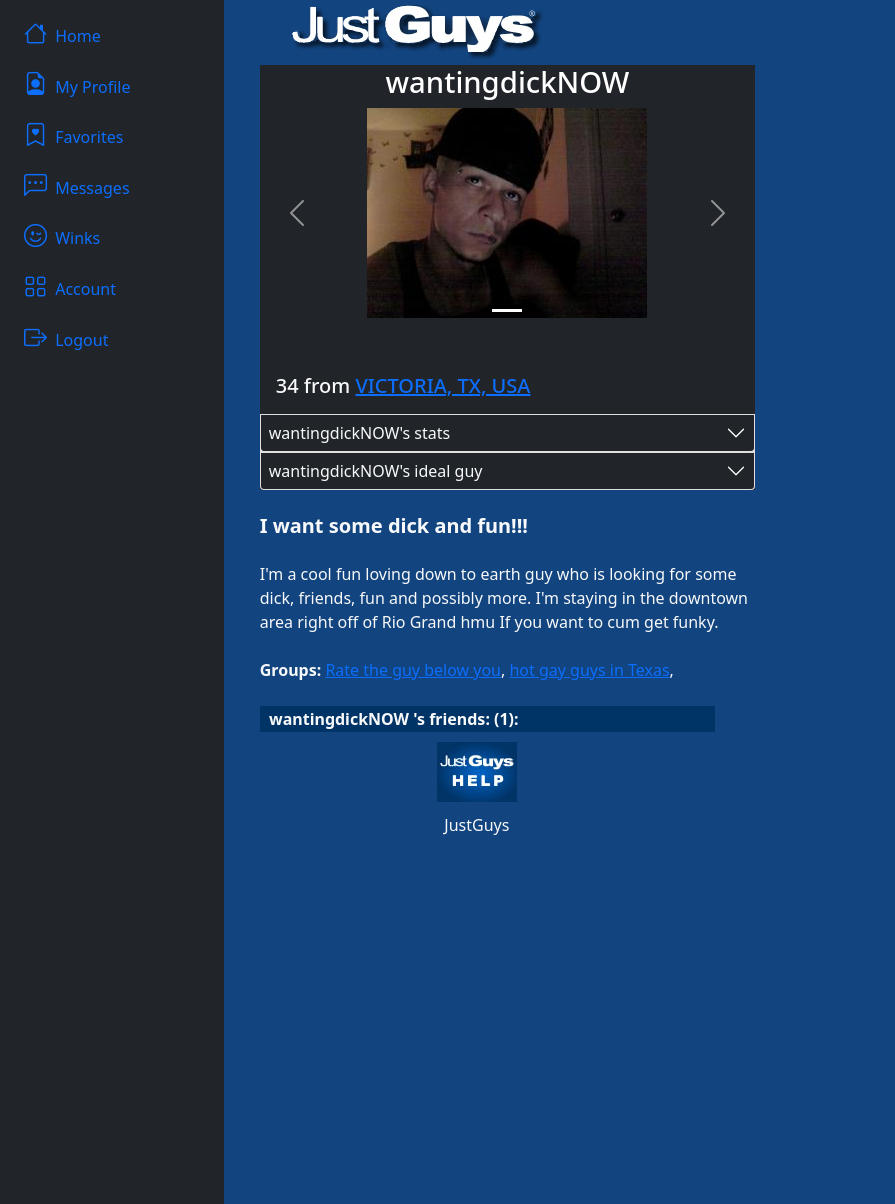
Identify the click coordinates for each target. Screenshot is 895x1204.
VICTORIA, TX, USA (442, 385)
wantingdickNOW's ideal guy (376, 471)
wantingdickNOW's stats (359, 433)
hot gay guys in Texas (589, 670)
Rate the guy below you (413, 670)
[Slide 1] (507, 310)
